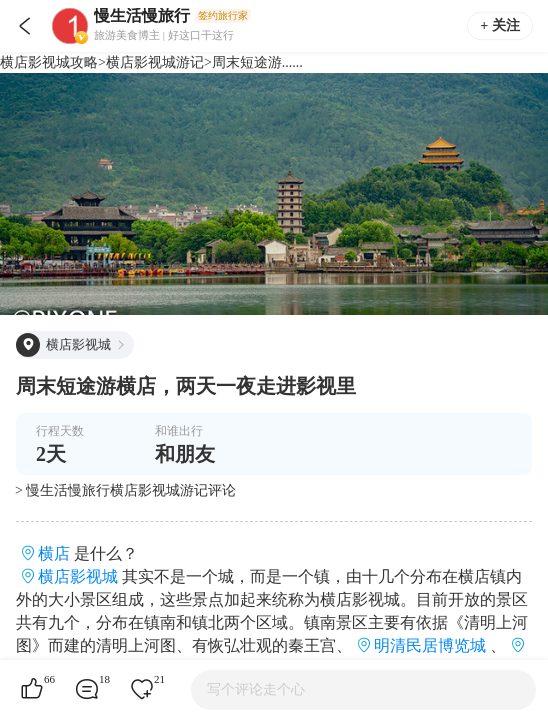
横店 (54, 553)
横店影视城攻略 (49, 62)
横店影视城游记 (155, 62)
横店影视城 (78, 576)
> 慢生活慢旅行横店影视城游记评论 (125, 490)
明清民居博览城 (430, 645)
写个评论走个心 (256, 689)
